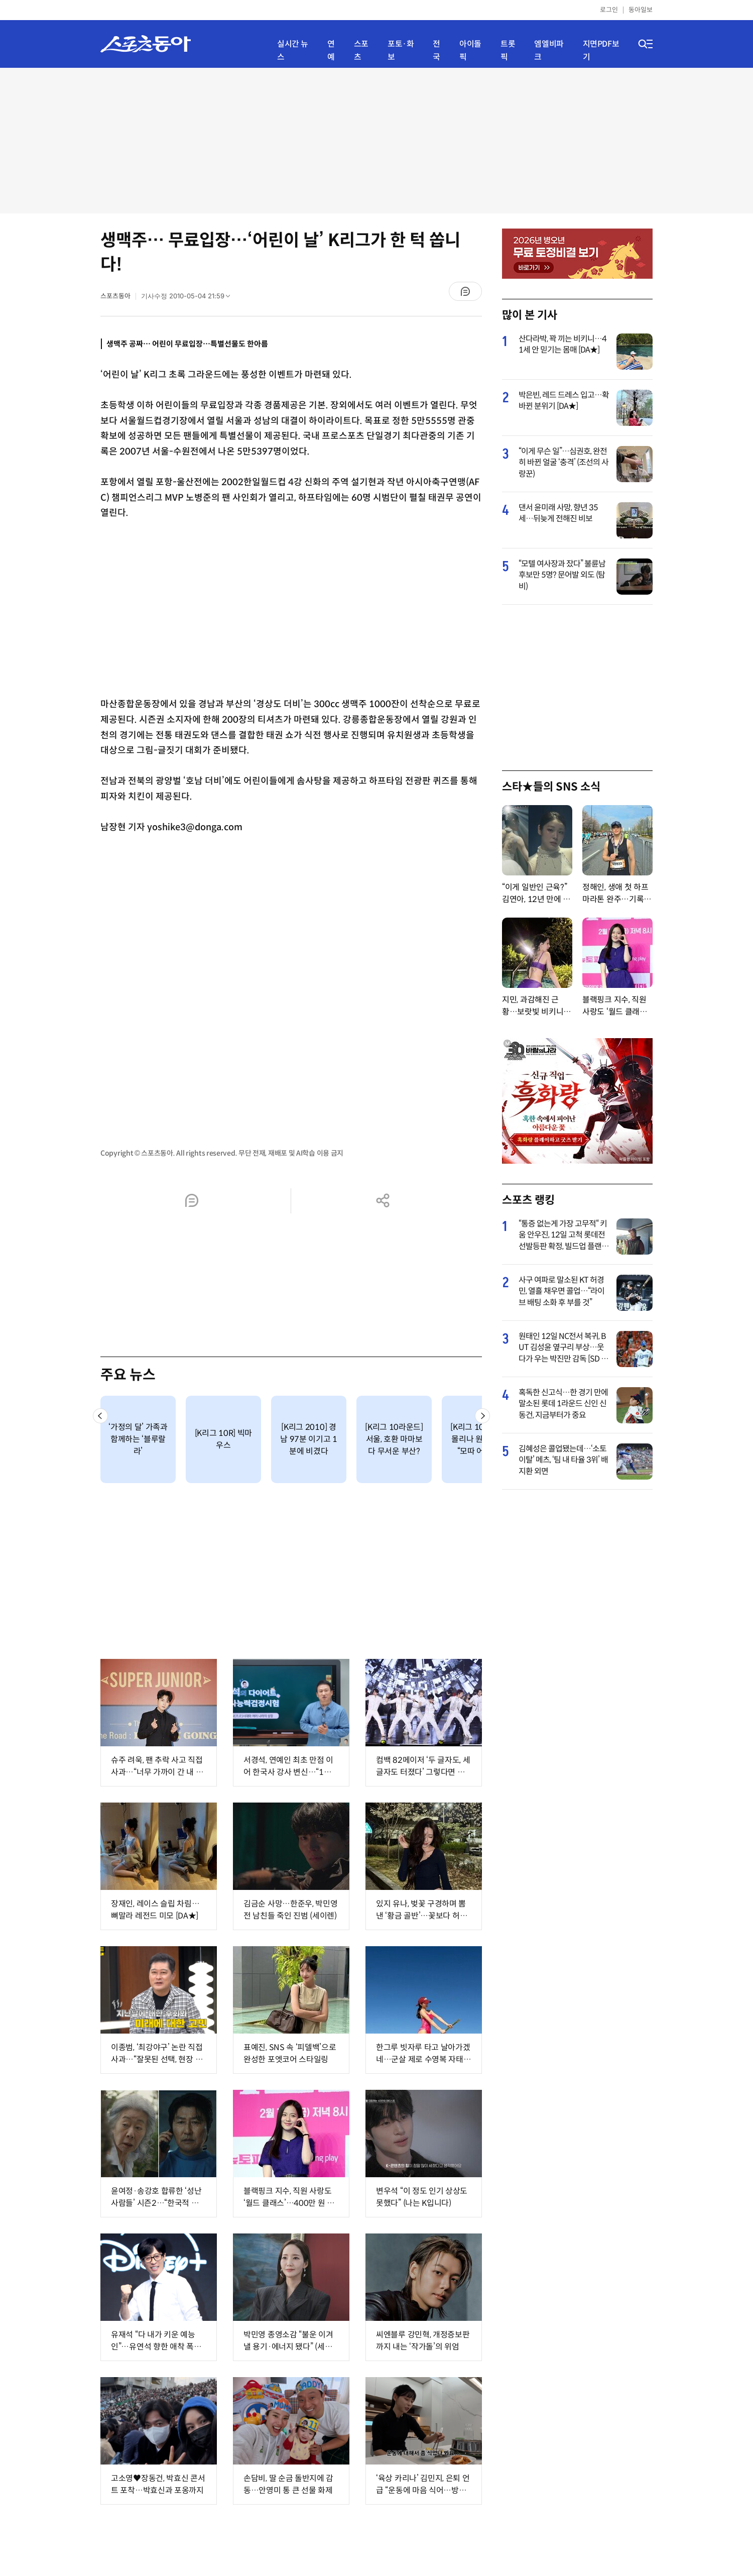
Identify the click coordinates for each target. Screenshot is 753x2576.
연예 (331, 50)
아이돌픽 (470, 50)
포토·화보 (401, 50)
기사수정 (188, 298)
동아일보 (641, 10)
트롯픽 (507, 50)
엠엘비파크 (548, 50)
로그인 (609, 10)
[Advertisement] (376, 140)
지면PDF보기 (601, 50)
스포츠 (361, 50)
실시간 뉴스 (292, 50)
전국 (436, 50)
